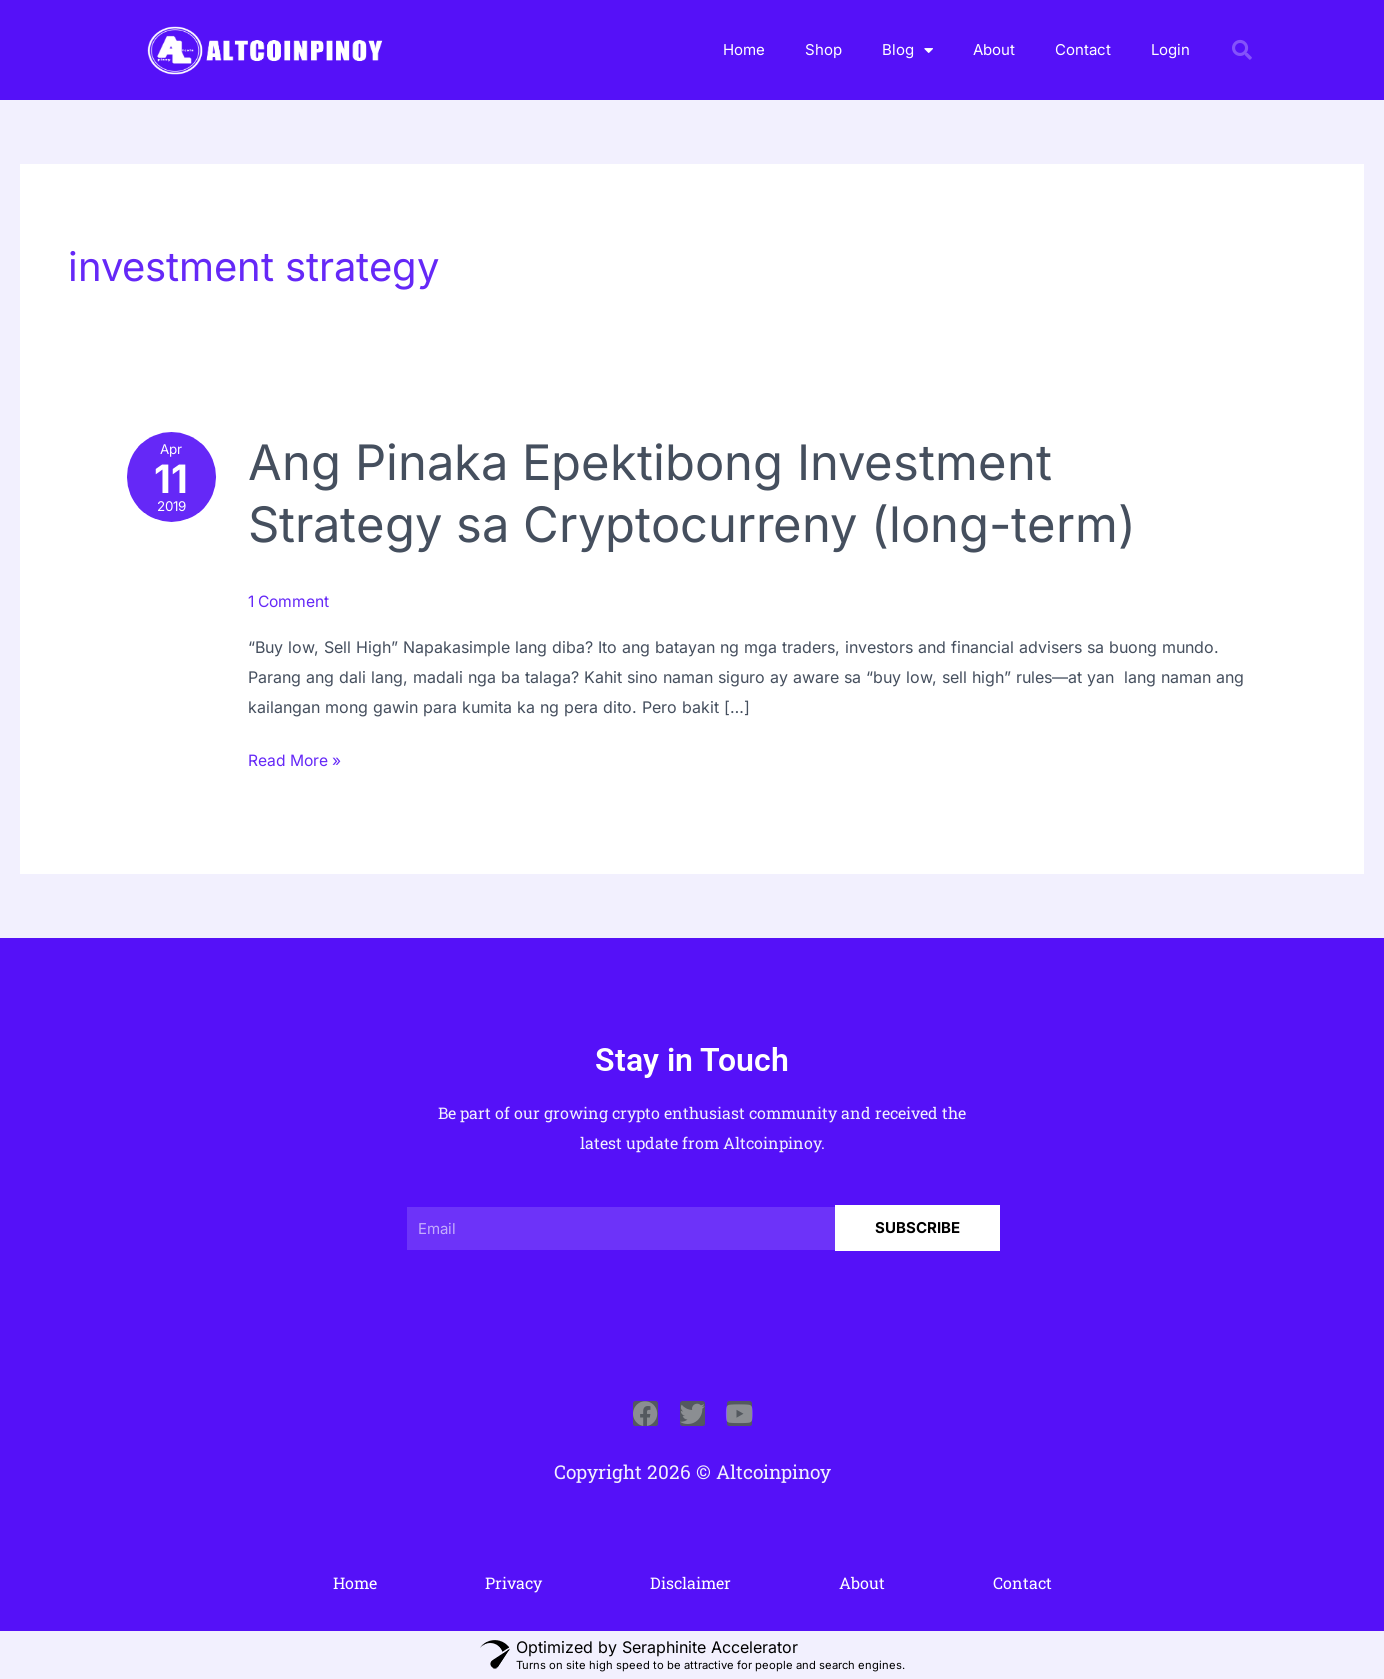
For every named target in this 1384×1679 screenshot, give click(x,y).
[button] (1242, 50)
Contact (1083, 49)
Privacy (513, 1581)
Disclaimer (690, 1581)
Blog (907, 50)
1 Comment (292, 601)
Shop (823, 49)
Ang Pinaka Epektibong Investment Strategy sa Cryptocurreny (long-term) (705, 493)
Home (744, 49)
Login (1170, 49)
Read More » (298, 758)
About (994, 49)
